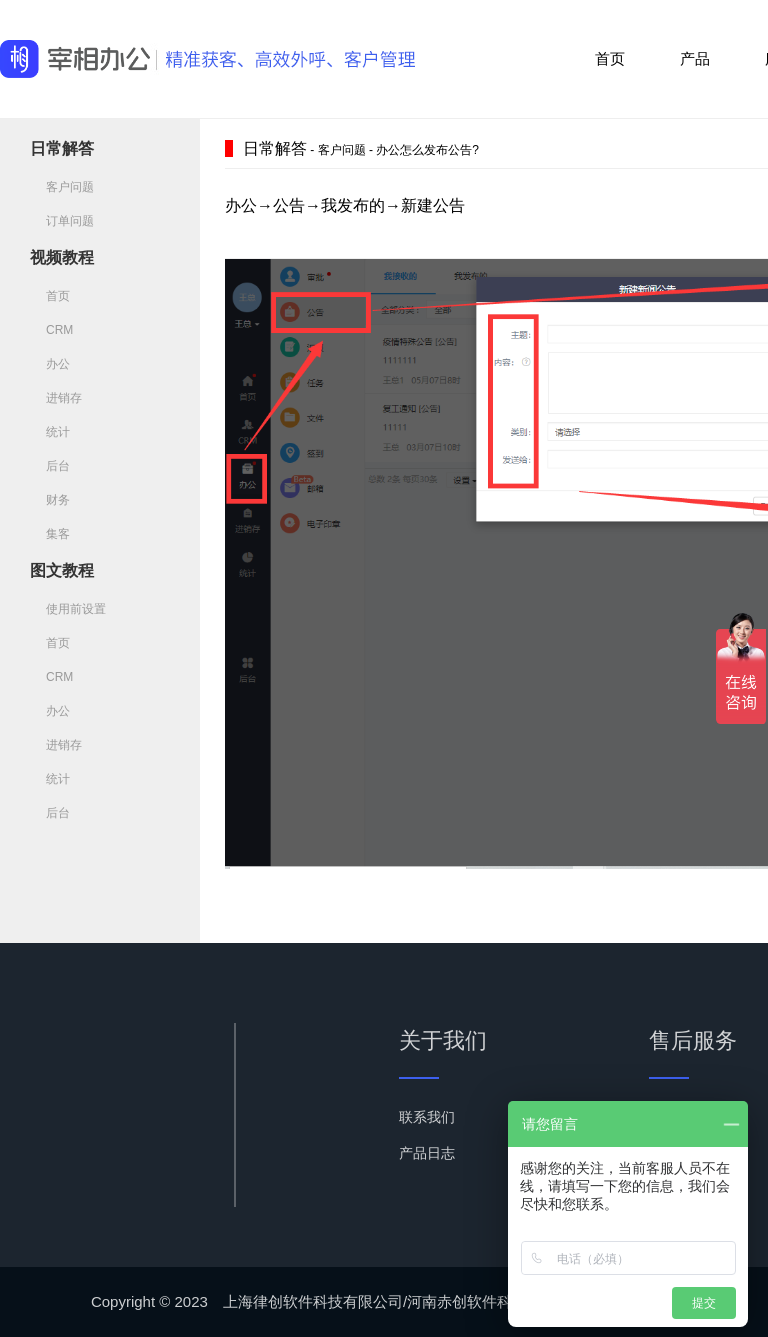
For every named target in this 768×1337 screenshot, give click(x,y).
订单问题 (62, 221)
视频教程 (62, 257)
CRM (51, 330)
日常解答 (62, 148)
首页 (610, 58)
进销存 (56, 398)
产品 (695, 58)
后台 (50, 466)
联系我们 (427, 1117)
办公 (50, 364)
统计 (50, 432)
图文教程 (62, 570)
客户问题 (62, 187)
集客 (50, 534)
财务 (50, 500)
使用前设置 (68, 609)
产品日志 (427, 1153)
